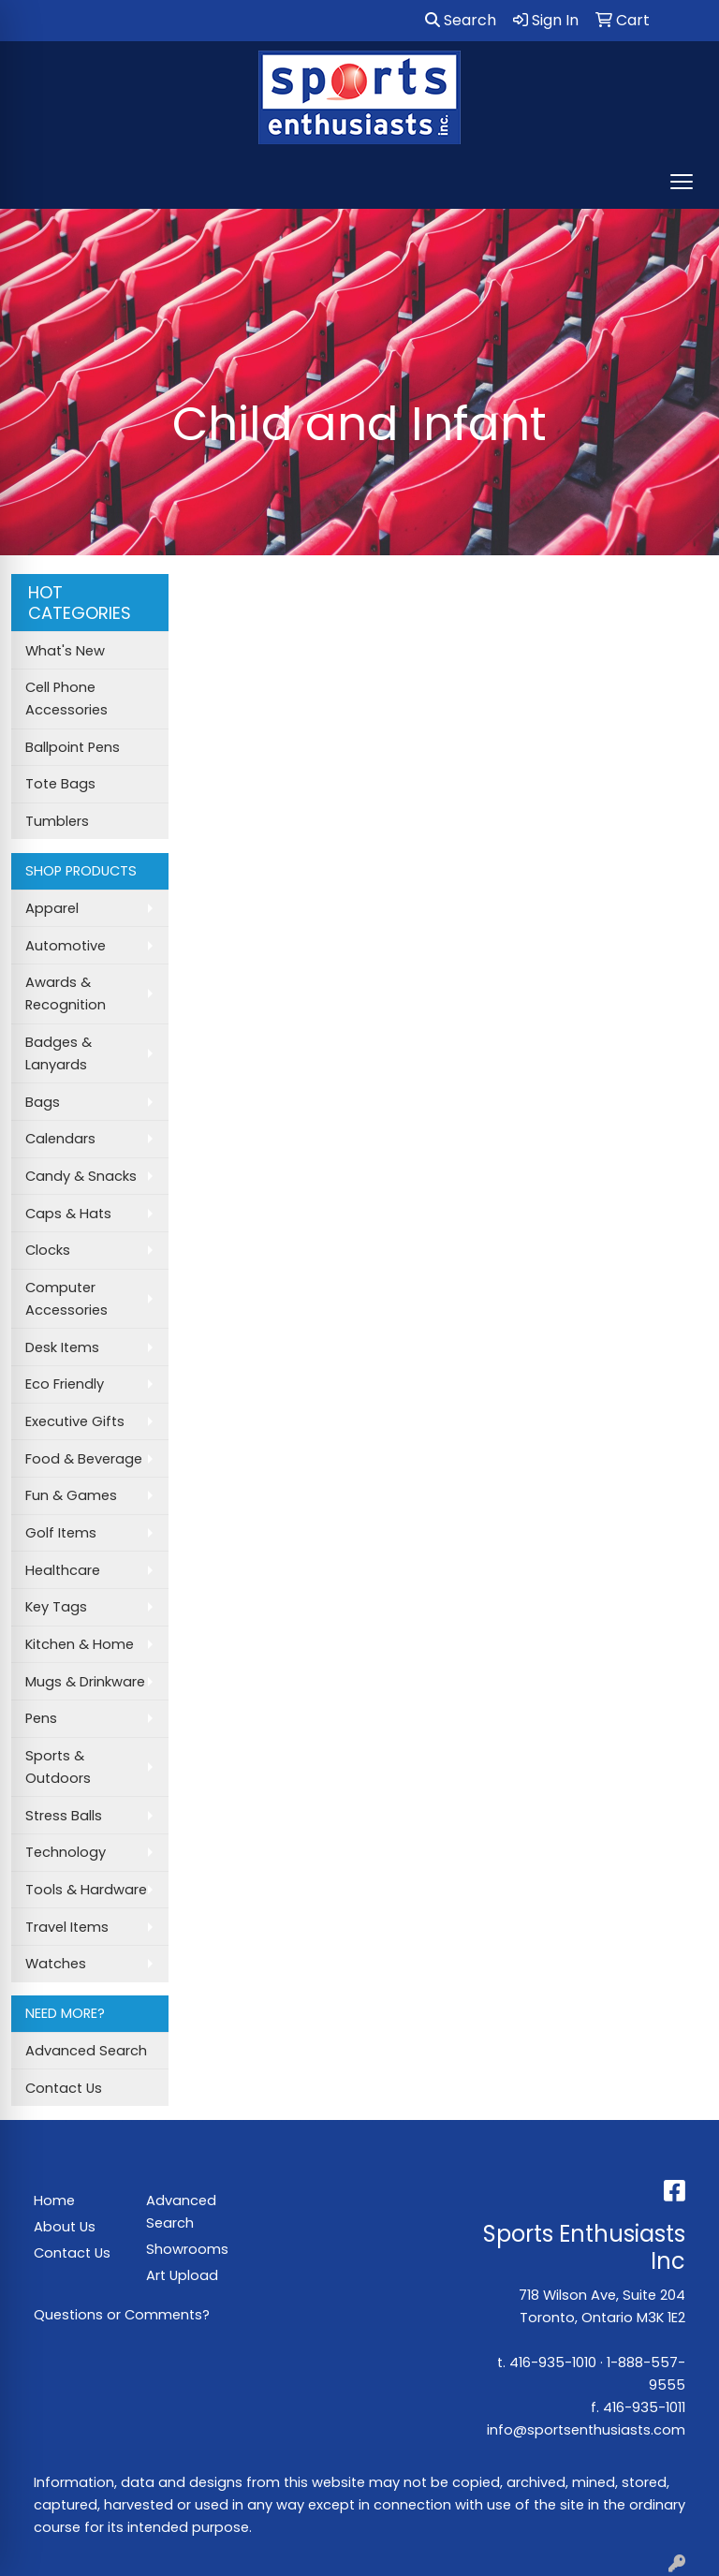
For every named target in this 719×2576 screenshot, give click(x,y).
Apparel (52, 908)
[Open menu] (681, 181)
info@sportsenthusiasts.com (586, 2430)
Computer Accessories (66, 1298)
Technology (65, 1852)
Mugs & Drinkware (85, 1681)
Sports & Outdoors (58, 1767)
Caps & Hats (68, 1213)
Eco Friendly (64, 1384)
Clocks (47, 1250)
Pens (41, 1718)
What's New (65, 650)
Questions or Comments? (122, 2314)
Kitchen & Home (79, 1644)
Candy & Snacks (81, 1176)
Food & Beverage (83, 1459)
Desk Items (62, 1347)
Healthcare (62, 1570)
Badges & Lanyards (58, 1053)
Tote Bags (60, 783)
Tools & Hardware (86, 1889)
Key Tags (56, 1606)
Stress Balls (63, 1815)
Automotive (65, 945)
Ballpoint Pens (72, 747)
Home (54, 2200)
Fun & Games (71, 1495)
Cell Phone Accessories (66, 698)
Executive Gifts (75, 1421)
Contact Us (63, 2088)
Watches (55, 1963)
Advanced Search (86, 2050)
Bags (42, 1102)
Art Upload (182, 2275)
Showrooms (187, 2249)
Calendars (60, 1138)
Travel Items (67, 1927)
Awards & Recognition (65, 993)
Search (460, 20)
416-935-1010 (552, 2362)
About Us (64, 2226)
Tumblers (57, 821)
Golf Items (60, 1533)
